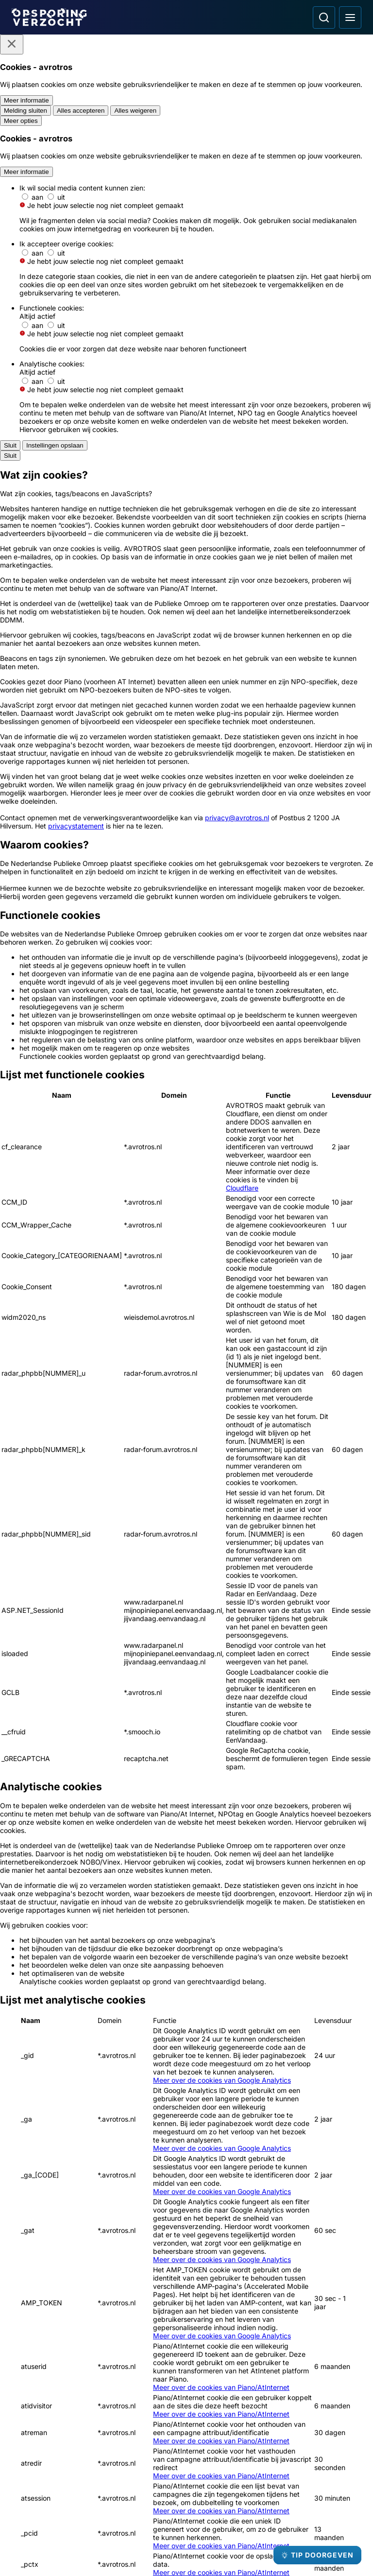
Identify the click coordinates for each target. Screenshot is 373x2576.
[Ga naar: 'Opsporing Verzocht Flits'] (142, 1911)
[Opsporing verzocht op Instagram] (227, 2484)
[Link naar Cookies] (96, 2499)
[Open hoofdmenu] (350, 17)
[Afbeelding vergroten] (354, 672)
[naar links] (348, 1724)
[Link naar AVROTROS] (158, 2545)
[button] (11, 1578)
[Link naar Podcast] (96, 2411)
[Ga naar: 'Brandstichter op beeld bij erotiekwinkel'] (52, 1911)
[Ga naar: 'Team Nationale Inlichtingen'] (305, 2177)
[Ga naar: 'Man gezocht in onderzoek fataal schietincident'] (52, 2031)
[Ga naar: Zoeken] (324, 17)
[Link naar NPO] (212, 2545)
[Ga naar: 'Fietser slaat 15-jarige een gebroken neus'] (231, 2031)
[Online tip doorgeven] (186, 1528)
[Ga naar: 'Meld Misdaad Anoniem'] (186, 2177)
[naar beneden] (348, 1753)
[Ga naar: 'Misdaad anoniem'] (186, 1383)
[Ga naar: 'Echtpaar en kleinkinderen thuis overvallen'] (142, 2031)
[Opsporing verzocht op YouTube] (252, 2484)
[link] (97, 1816)
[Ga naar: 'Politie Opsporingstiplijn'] (67, 2177)
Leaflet (350, 1770)
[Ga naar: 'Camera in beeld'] (186, 2306)
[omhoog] (348, 1709)
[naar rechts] (348, 1738)
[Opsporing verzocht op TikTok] (278, 2484)
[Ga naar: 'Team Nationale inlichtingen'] (75, 1388)
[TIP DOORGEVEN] (317, 2555)
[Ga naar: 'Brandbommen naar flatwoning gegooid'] (231, 1911)
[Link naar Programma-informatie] (96, 2446)
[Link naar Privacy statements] (96, 2481)
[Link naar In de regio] (96, 2429)
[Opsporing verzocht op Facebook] (202, 2484)
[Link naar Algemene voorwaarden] (96, 2464)
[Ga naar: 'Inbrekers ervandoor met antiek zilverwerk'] (320, 2031)
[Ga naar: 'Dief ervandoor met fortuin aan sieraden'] (320, 1911)
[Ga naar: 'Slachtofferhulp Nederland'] (67, 2306)
